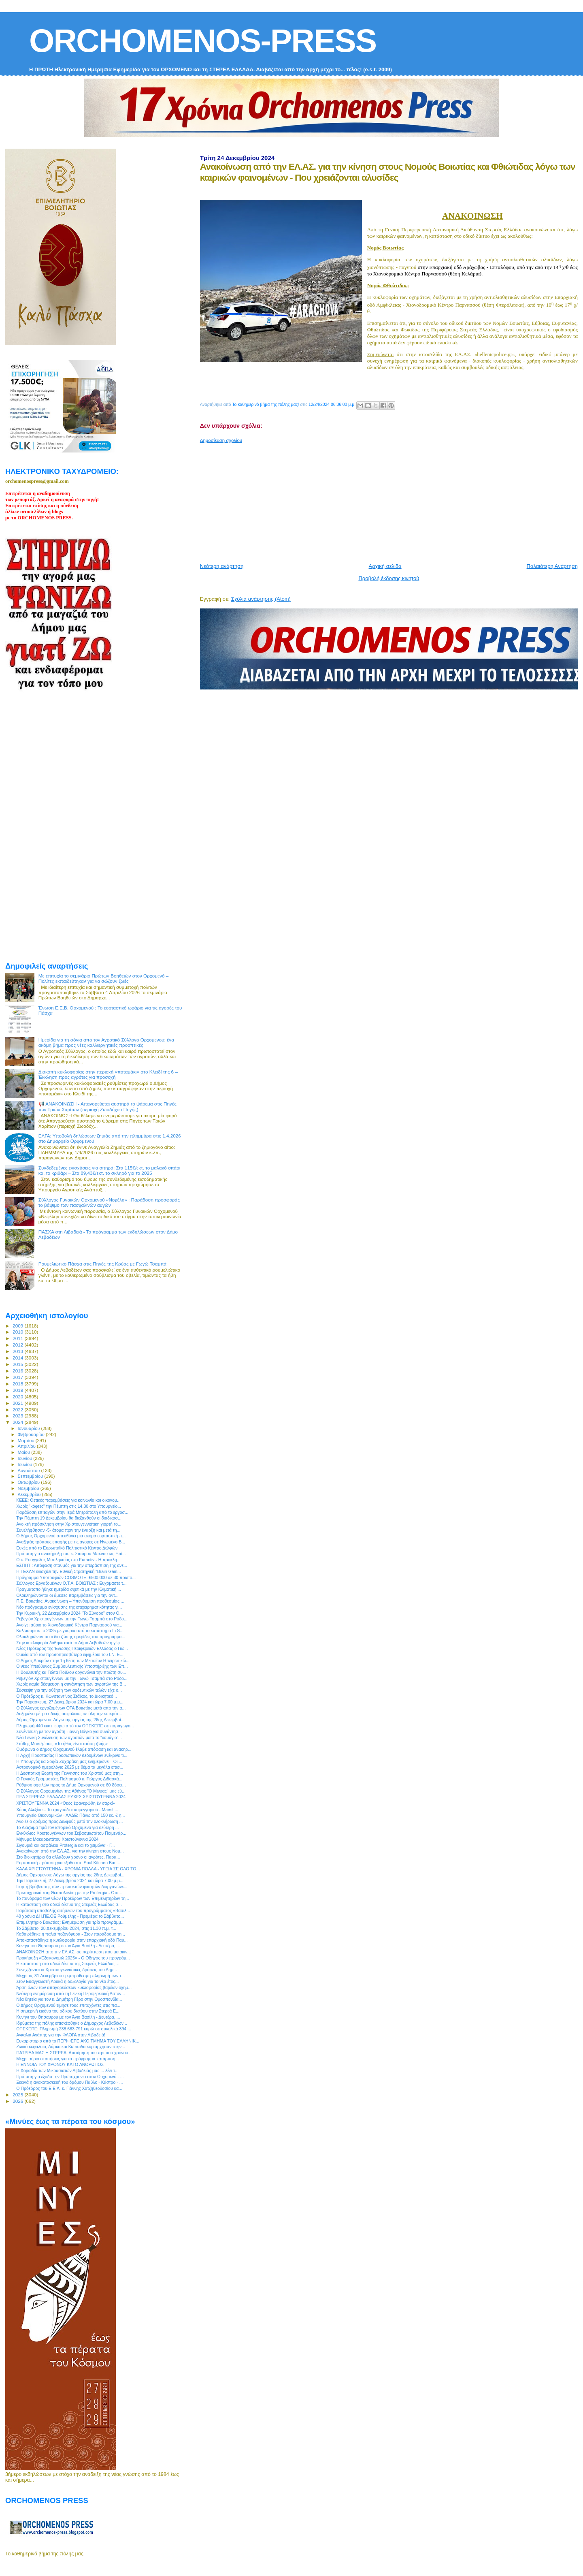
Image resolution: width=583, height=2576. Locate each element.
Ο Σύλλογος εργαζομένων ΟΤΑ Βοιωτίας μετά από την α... (71, 1707)
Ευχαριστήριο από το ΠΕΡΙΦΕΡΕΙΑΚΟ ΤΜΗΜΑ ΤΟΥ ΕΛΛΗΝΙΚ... (77, 2040)
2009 (18, 1325)
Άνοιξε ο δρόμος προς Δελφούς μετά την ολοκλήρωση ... (69, 1821)
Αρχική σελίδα (385, 566)
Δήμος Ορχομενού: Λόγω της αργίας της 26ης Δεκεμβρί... (70, 1719)
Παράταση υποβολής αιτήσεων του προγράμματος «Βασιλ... (73, 1910)
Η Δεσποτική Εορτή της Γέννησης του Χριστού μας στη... (69, 1773)
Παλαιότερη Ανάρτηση (552, 566)
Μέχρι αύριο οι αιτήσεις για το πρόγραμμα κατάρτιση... (67, 2058)
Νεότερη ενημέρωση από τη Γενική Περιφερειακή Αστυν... (70, 1993)
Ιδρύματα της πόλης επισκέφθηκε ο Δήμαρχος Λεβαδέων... (71, 2023)
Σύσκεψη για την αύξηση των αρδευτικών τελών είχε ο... (69, 1690)
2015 (18, 1364)
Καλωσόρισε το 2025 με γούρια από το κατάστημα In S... (69, 1630)
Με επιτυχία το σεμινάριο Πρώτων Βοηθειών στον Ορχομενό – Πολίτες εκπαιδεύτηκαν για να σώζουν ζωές (103, 978)
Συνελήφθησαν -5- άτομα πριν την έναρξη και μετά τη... (68, 1530)
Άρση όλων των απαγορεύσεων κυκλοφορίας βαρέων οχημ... (74, 1987)
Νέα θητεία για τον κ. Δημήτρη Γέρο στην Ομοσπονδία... (69, 1999)
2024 (18, 1422)
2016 (18, 1370)
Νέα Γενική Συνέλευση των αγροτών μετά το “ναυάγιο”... (69, 1737)
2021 (18, 1403)
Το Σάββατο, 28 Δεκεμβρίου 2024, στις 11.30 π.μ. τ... (66, 1928)
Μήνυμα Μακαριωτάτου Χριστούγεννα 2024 (57, 1839)
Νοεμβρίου (29, 1488)
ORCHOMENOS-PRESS (202, 41)
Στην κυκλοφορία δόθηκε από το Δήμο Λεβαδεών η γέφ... (70, 1642)
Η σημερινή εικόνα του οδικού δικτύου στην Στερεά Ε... (67, 2010)
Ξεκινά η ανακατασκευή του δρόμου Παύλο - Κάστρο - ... (69, 2082)
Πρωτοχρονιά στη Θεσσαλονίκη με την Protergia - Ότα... (69, 1892)
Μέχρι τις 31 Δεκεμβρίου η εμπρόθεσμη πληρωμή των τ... (70, 1975)
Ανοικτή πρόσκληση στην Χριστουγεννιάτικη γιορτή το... (68, 1524)
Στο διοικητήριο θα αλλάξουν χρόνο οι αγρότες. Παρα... (68, 1857)
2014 (18, 1357)
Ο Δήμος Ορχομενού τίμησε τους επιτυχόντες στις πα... (68, 2005)
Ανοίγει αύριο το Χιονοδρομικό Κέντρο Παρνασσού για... (69, 1624)
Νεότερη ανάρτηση (222, 566)
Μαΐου (25, 1452)
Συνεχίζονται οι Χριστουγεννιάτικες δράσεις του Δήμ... (66, 1969)
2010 (18, 1331)
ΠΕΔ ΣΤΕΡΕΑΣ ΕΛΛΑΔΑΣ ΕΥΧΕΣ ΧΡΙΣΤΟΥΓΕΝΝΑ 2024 (71, 1796)
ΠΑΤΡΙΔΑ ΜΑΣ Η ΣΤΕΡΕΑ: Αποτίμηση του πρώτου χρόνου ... (74, 2052)
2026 (18, 2101)
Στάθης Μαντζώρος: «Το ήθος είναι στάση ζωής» (62, 1743)
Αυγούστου (29, 1470)
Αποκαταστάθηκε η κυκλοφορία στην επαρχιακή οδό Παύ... (72, 1940)
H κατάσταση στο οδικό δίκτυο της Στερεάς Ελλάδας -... (68, 1963)
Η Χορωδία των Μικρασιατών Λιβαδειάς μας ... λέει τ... (67, 2070)
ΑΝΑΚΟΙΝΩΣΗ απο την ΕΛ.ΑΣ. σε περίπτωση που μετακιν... (73, 1951)
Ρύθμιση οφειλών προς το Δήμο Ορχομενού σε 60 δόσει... (71, 1784)
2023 (18, 1415)
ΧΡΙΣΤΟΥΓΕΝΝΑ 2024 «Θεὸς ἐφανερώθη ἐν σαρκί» (65, 1803)
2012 (18, 1344)
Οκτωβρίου (29, 1482)
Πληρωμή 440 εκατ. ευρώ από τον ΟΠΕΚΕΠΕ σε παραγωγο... (75, 1725)
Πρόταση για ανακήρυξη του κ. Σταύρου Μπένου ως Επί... (71, 1553)
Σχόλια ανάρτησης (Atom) (261, 599)
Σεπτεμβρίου (31, 1476)
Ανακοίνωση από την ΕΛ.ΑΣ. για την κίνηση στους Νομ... (69, 1850)
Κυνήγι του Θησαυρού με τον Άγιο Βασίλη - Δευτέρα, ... (68, 1945)
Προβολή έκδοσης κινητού (388, 578)
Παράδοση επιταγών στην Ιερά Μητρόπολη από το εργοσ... (72, 1512)
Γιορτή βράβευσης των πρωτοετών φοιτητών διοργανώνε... (71, 1886)
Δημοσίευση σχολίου (221, 440)
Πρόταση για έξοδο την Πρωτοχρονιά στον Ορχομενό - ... (69, 2076)
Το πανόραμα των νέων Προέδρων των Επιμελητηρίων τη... (72, 1898)
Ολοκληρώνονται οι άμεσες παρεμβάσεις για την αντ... (67, 1595)
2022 (18, 1409)
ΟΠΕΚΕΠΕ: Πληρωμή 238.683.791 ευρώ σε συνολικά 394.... (73, 2028)
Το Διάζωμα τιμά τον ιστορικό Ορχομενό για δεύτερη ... (67, 1827)
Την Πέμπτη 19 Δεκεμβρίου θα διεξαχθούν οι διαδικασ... (68, 1517)
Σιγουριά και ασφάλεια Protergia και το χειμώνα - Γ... (65, 1845)
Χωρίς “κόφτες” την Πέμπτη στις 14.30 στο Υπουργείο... (68, 1506)
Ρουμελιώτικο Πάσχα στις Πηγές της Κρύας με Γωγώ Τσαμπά (102, 1263)
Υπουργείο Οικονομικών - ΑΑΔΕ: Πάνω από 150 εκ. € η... (70, 1815)
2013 (18, 1351)
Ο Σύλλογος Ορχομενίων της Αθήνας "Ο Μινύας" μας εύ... (71, 1790)
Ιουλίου (26, 1464)
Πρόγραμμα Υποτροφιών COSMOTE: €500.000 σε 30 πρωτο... (76, 1577)
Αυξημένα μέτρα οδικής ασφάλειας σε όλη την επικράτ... (69, 1713)
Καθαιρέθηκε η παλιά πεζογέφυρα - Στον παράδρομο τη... (70, 1933)
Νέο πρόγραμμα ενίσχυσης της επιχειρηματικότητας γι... (69, 1607)
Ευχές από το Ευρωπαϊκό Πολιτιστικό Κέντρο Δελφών (66, 1547)
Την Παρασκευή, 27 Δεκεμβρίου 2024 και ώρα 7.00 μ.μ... (69, 1701)
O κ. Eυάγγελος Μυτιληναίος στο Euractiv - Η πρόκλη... (68, 1559)
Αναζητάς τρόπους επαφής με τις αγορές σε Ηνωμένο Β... (70, 1541)
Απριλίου (27, 1446)
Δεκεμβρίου (30, 1494)
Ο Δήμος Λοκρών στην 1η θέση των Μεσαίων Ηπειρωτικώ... (73, 1660)
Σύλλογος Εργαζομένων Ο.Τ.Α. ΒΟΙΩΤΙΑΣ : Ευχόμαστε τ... (71, 1583)
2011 (18, 1338)
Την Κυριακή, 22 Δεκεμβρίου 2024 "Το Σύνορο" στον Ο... (69, 1613)
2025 (18, 2094)
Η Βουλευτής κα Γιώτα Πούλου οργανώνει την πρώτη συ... (71, 1672)
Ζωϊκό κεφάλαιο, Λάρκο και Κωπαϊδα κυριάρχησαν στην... (70, 2046)
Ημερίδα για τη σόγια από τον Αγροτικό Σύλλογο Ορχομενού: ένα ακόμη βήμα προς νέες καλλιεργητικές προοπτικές (106, 1042)
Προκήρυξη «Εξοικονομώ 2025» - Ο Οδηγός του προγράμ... (73, 1957)
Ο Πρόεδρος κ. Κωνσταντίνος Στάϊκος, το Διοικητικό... (66, 1696)
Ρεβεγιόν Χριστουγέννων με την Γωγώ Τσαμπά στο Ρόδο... (72, 1618)
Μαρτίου (27, 1440)
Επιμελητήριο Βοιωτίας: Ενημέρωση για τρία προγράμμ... (70, 1922)
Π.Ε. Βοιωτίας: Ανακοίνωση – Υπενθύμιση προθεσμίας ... (70, 1601)
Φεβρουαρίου (32, 1434)
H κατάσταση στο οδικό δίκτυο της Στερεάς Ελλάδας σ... (69, 1904)
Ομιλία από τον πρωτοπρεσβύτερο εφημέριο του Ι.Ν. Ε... (69, 1654)
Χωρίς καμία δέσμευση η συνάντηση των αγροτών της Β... (71, 1684)
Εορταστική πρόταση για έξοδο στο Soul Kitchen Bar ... (68, 1862)
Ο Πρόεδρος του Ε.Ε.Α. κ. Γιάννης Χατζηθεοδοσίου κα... (69, 2088)
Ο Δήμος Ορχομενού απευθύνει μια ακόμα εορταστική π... (71, 1535)
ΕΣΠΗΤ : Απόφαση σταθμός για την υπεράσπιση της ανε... (71, 1565)
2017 (18, 1377)
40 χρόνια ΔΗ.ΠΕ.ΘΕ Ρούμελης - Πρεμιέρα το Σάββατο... (70, 1916)
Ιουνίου (26, 1458)
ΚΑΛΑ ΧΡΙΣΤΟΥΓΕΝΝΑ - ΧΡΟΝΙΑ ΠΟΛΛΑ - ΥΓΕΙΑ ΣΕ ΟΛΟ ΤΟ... (78, 1868)
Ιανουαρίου (29, 1428)
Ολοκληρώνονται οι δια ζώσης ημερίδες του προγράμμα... (70, 1636)
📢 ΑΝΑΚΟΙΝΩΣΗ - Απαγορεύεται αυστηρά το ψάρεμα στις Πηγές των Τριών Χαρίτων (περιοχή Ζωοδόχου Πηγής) (107, 1106)
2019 (18, 1390)
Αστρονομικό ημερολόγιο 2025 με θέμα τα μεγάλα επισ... (69, 1767)
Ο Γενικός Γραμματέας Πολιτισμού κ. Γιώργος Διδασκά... (69, 1778)
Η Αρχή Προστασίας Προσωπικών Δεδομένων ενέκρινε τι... (71, 1755)
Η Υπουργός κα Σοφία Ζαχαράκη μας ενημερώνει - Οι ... (69, 1761)
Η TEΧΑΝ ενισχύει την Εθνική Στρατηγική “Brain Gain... (68, 1571)
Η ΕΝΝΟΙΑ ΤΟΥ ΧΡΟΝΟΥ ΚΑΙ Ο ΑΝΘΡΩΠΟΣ (60, 2064)
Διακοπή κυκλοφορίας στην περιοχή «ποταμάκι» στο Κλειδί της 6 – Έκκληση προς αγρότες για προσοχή (108, 1074)
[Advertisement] (391, 500)
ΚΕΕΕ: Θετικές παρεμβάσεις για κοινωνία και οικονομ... (68, 1500)
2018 (18, 1383)
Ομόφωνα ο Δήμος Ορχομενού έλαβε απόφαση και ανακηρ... (73, 1749)
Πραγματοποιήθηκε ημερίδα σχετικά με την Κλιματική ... (68, 1589)
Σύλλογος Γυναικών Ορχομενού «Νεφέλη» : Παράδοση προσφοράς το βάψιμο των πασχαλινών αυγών (109, 1202)
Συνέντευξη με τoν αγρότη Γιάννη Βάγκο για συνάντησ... (69, 1731)
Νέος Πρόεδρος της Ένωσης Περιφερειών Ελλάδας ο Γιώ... (72, 1648)
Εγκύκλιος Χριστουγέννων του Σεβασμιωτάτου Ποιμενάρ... (71, 1833)
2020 (18, 1396)
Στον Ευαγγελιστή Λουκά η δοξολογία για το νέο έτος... (67, 1981)
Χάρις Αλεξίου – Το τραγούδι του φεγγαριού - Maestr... (67, 1809)
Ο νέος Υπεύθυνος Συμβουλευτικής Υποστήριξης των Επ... (72, 1666)
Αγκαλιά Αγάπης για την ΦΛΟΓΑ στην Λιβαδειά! (60, 2034)
